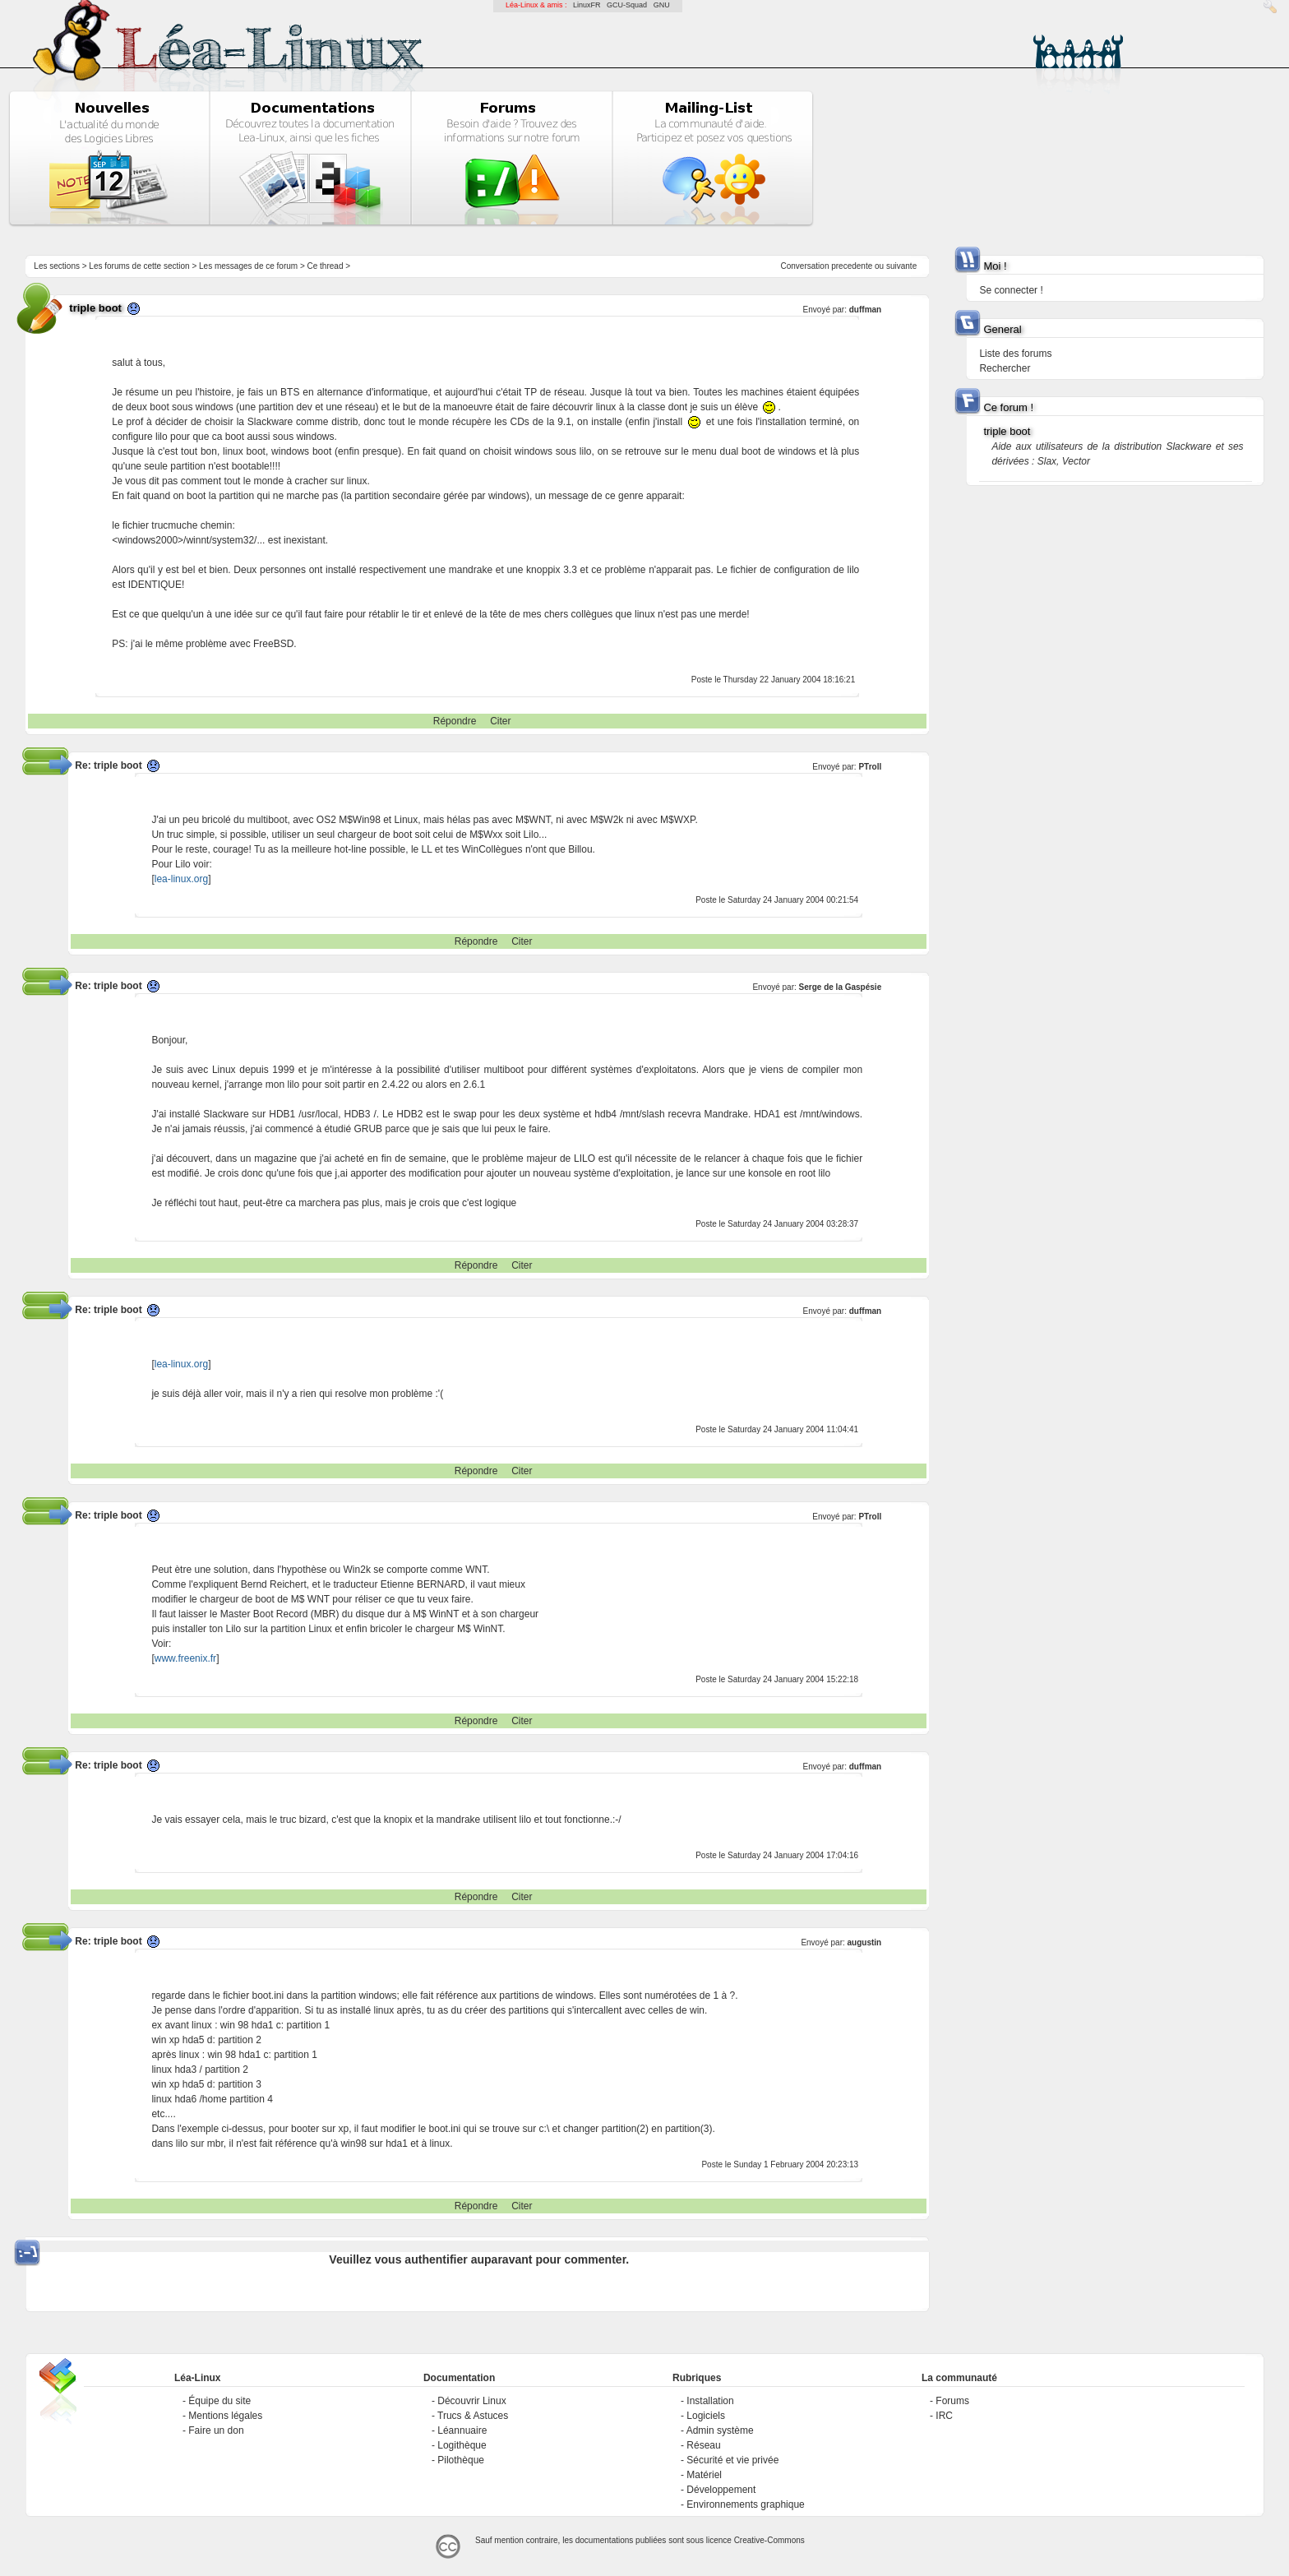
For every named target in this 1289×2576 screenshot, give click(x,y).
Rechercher (1004, 368)
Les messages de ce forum (248, 266)
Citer (500, 721)
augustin (865, 1942)
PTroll (869, 766)
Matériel (704, 2475)
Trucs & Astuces (472, 2415)
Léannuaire (462, 2430)
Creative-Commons (769, 2540)
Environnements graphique (745, 2504)
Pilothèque (460, 2460)
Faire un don (215, 2430)
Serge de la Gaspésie (840, 987)
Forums (952, 2401)
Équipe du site (219, 2401)
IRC (944, 2415)
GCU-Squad (627, 5)
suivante (901, 266)
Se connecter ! (1010, 290)
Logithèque (461, 2445)
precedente (851, 266)
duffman (865, 309)
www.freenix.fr (185, 1658)
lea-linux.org (181, 879)
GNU (662, 5)
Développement (720, 2489)
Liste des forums (1015, 353)
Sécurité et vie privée (732, 2460)
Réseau (703, 2445)
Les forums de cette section (139, 266)
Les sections (57, 266)
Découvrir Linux (471, 2401)
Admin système (720, 2430)
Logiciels (705, 2415)
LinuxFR (587, 5)
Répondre (455, 721)
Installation (709, 2401)
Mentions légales (225, 2415)
